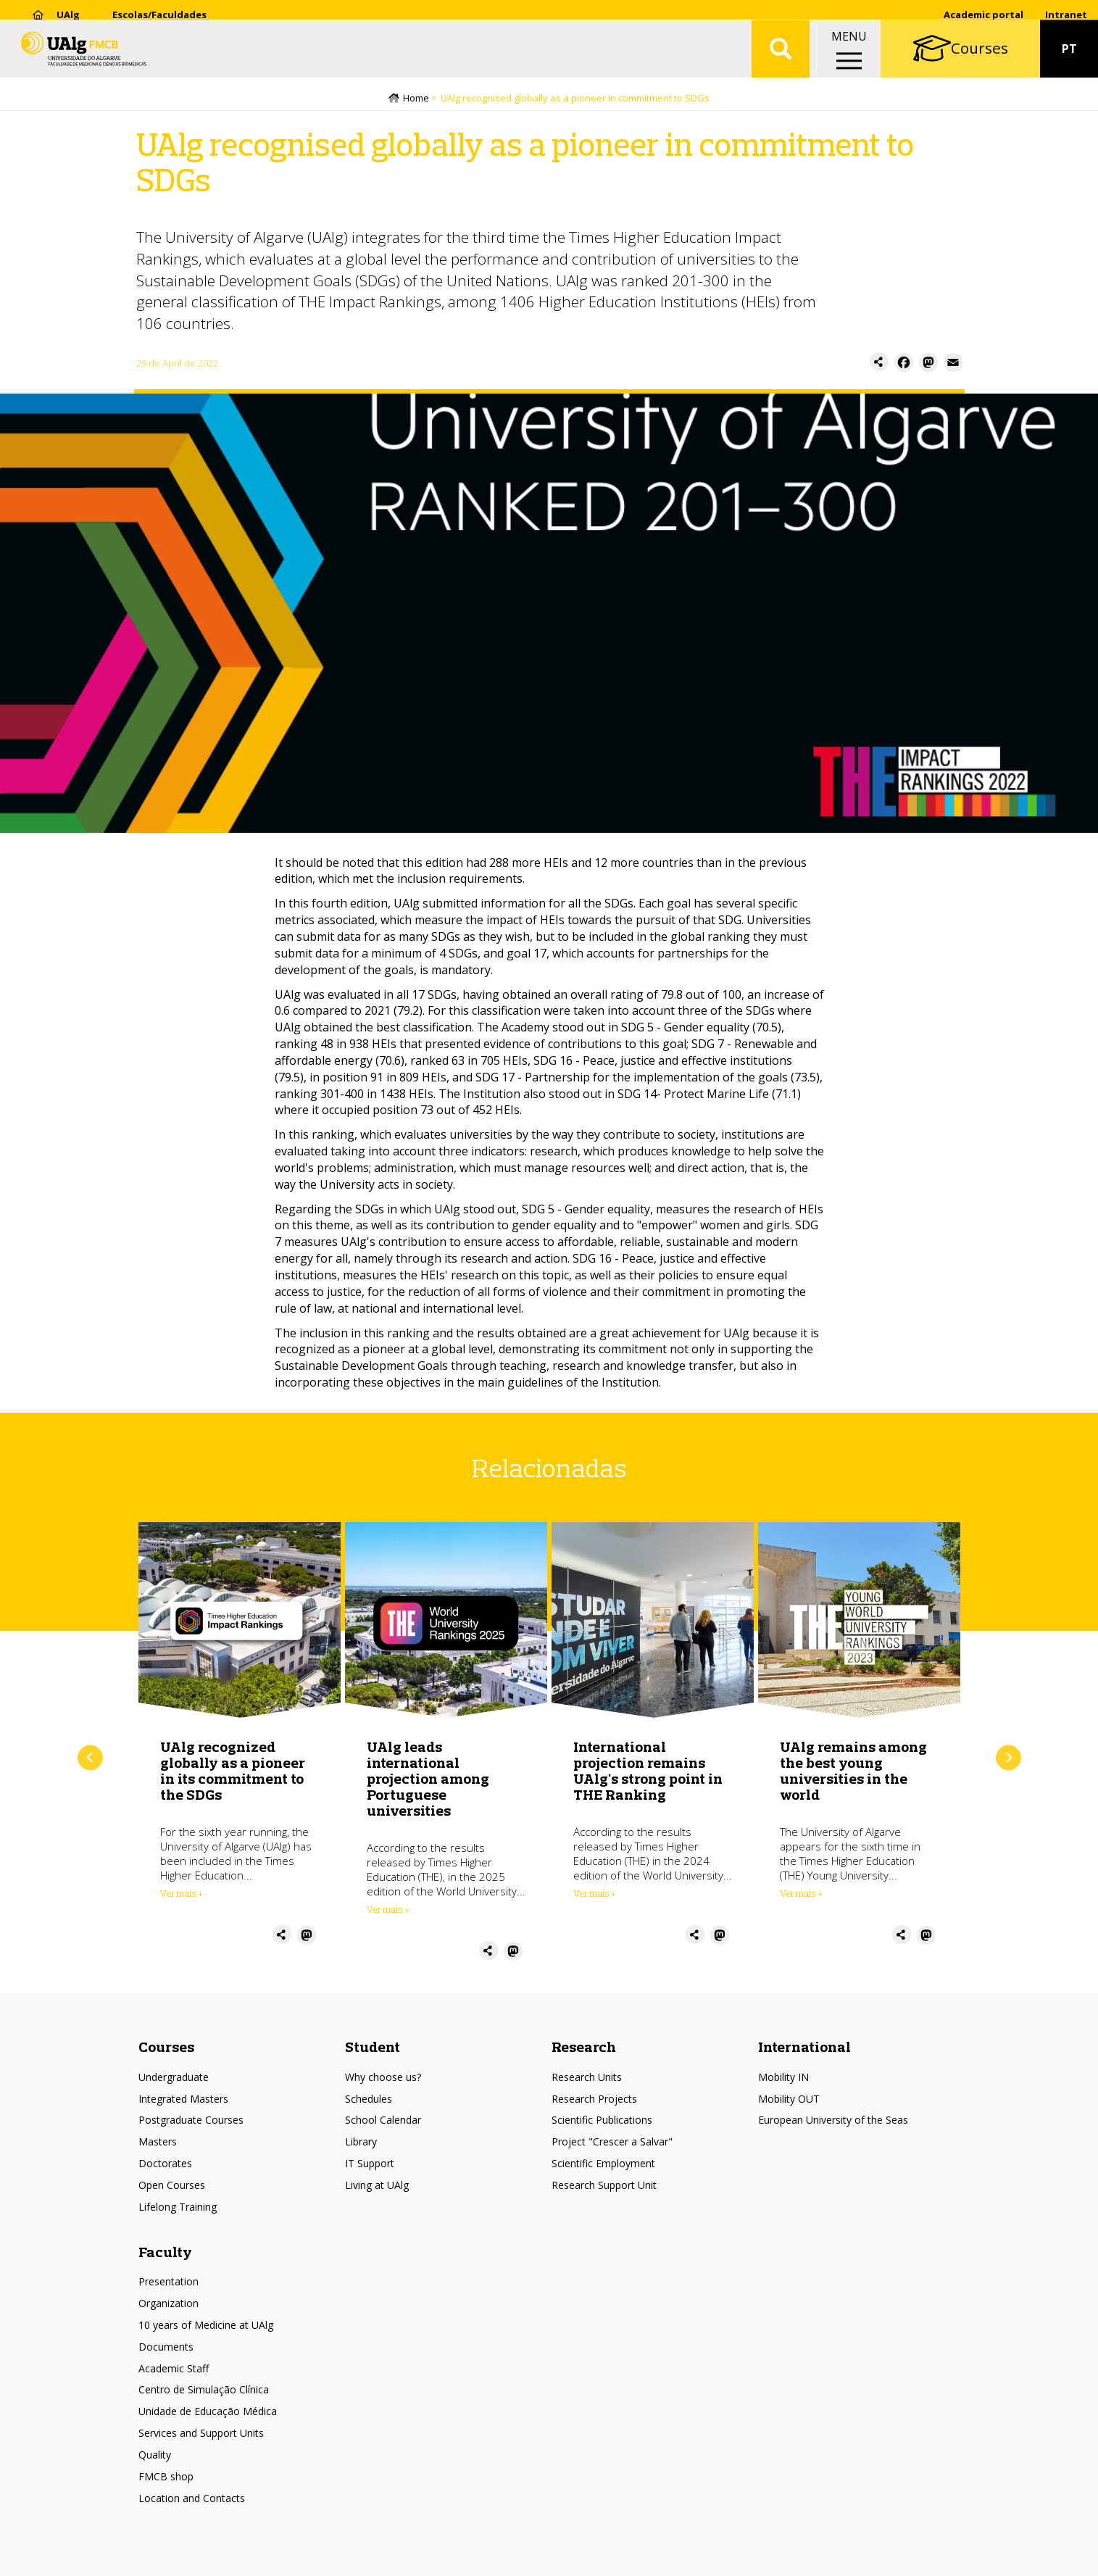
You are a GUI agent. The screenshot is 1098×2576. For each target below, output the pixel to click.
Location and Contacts (191, 2499)
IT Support (369, 2165)
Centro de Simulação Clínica (203, 2391)
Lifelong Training (177, 2208)
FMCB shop (166, 2478)
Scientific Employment (603, 2165)
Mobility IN (783, 2078)
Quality (154, 2456)
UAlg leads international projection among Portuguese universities (428, 1780)
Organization (168, 2304)
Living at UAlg (377, 2186)
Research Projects (594, 2100)
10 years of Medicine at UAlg (205, 2326)
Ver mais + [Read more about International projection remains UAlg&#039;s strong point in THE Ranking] (594, 1894)
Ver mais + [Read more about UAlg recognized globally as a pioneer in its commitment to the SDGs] (181, 1894)
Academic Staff (173, 2370)
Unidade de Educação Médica (207, 2413)
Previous (90, 1759)
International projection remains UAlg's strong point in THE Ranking (648, 1772)
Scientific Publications (602, 2122)
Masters (157, 2144)
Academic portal (983, 14)
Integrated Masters (183, 2100)
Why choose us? (383, 2078)
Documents (166, 2348)
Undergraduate (173, 2078)
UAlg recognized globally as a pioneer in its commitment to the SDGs (232, 1772)
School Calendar (383, 2122)
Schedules (368, 2100)
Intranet (1066, 14)
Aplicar (781, 58)
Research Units (587, 2078)
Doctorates (165, 2165)
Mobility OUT (789, 2100)
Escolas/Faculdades (159, 14)
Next (1008, 1759)
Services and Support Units (201, 2434)
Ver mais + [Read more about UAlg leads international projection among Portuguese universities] (388, 1910)
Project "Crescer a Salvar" (612, 2144)
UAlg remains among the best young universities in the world (853, 1772)
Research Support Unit (604, 2186)
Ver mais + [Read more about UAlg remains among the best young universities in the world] (801, 1894)
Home (416, 99)
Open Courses (171, 2186)
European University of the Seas (833, 2122)
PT (1069, 58)
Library (361, 2144)
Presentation (168, 2283)
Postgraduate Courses (191, 2122)
